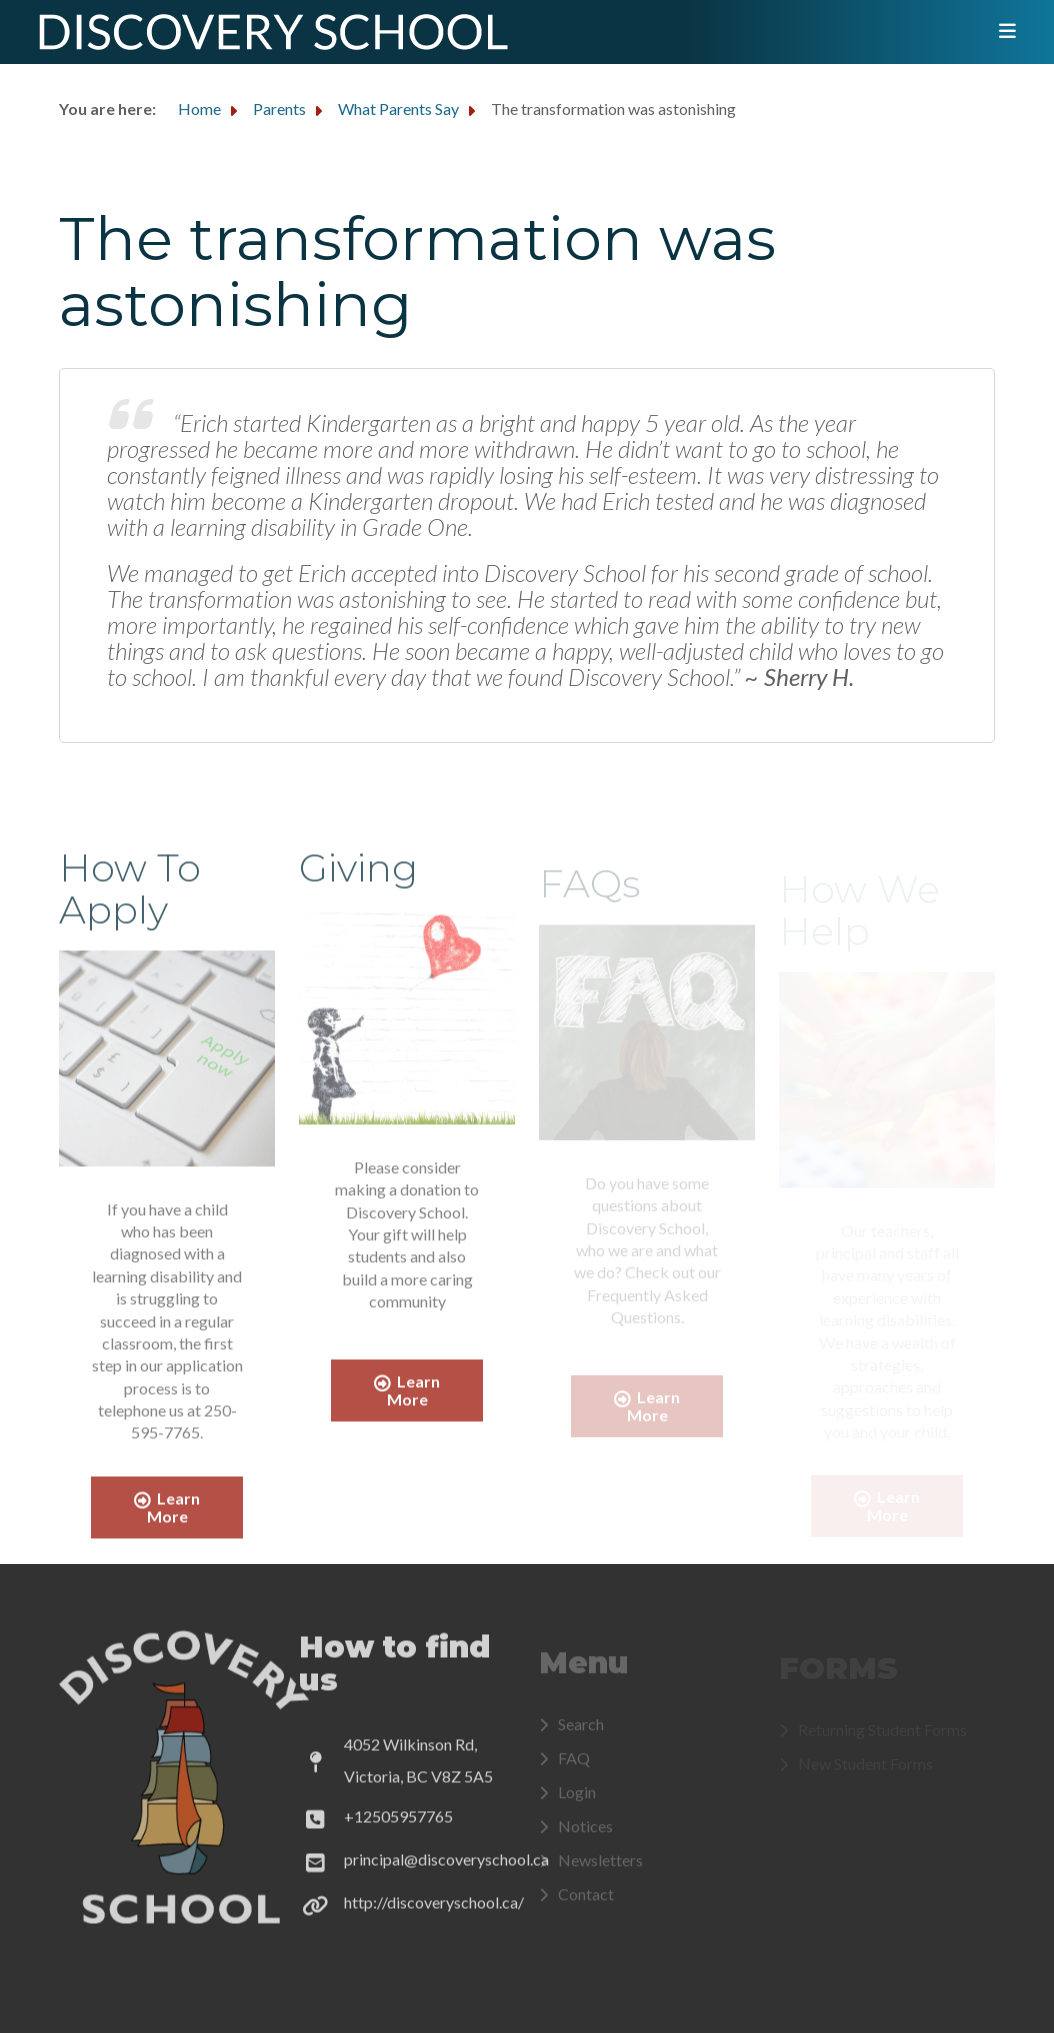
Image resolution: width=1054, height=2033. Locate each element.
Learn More (167, 1515)
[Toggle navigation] (1001, 32)
